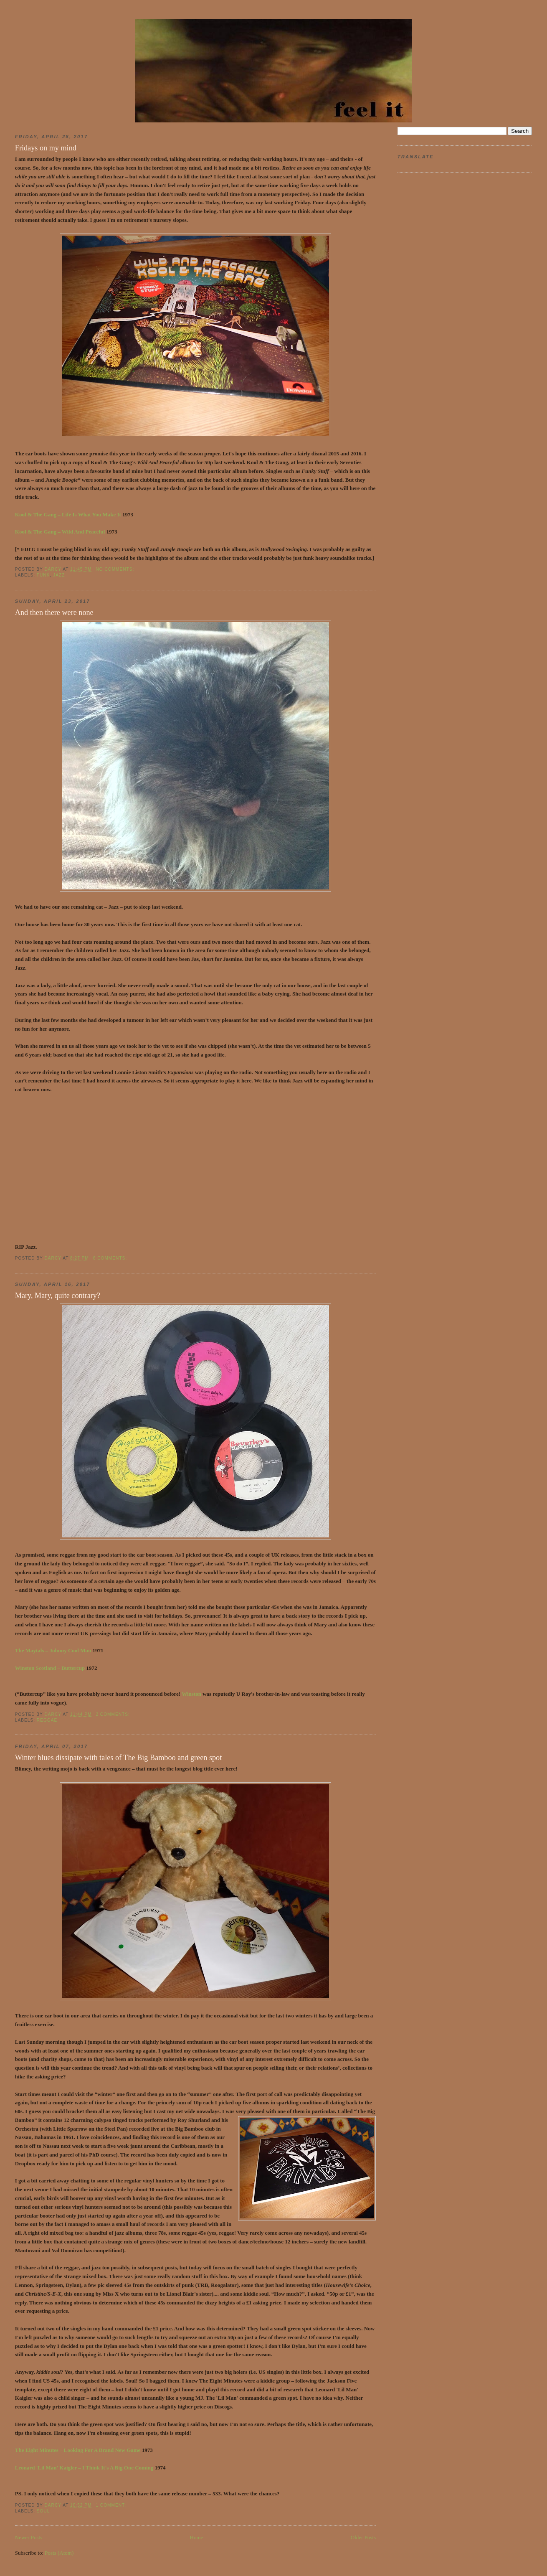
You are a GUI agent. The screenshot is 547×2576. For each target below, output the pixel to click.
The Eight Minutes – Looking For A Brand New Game (78, 2450)
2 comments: (113, 1714)
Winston (191, 1694)
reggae (47, 1720)
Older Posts (363, 2537)
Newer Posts (28, 2537)
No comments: (116, 569)
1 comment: (111, 2505)
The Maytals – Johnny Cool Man (53, 1650)
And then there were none (54, 612)
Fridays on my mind (45, 148)
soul (43, 2511)
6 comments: (111, 1258)
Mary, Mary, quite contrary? (57, 1295)
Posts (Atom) (59, 2553)
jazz (59, 575)
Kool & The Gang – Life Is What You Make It (68, 514)
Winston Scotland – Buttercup (50, 1668)
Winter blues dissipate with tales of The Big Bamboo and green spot (118, 1757)
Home (196, 2537)
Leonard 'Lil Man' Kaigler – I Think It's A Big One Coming (85, 2467)
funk (43, 575)
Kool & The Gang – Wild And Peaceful (60, 531)
